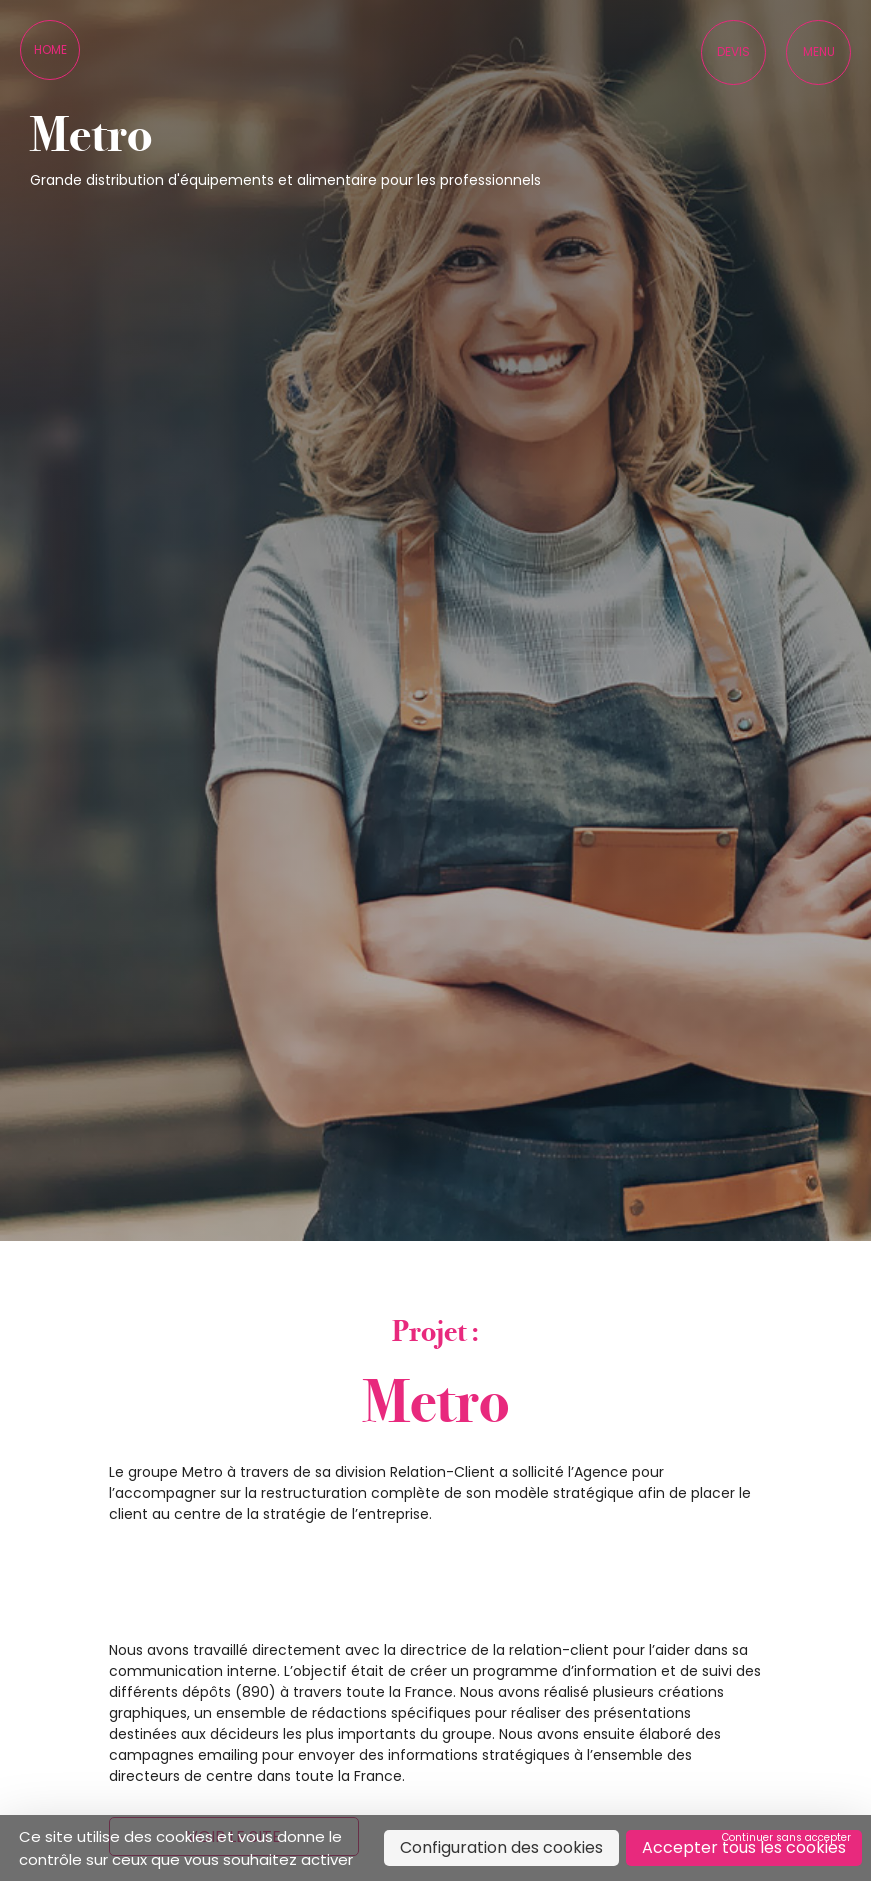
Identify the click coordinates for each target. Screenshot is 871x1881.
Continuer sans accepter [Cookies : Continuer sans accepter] (786, 1837)
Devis (733, 51)
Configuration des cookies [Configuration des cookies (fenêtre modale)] (501, 1847)
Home (50, 49)
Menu (819, 51)
